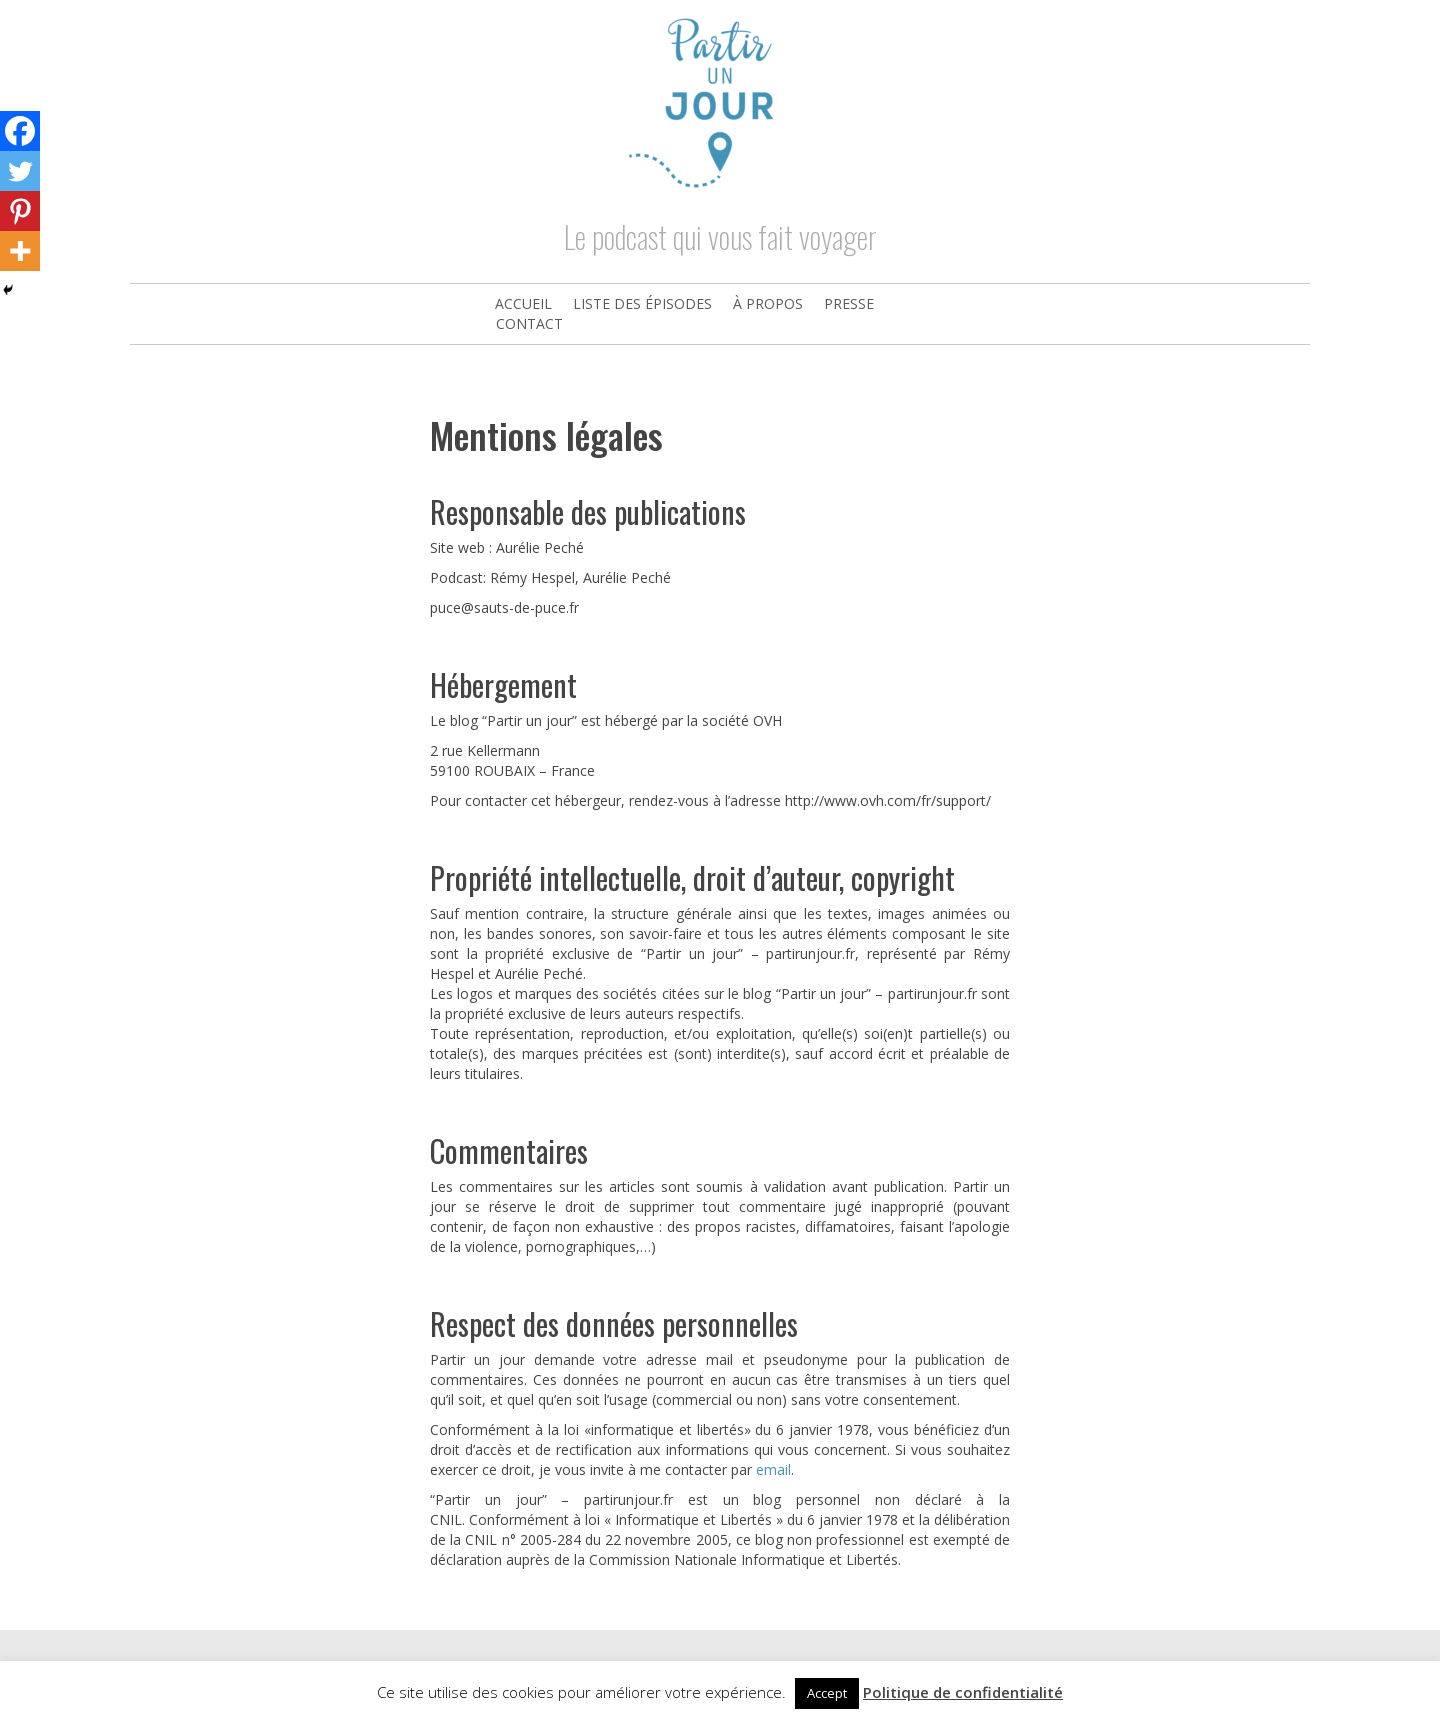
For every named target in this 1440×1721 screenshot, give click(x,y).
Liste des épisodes (642, 303)
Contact (529, 323)
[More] (20, 251)
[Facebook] (20, 131)
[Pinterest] (20, 211)
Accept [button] (827, 1693)
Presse (849, 303)
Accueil (523, 303)
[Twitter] (20, 171)
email (773, 1469)
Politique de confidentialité (963, 1692)
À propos (768, 303)
